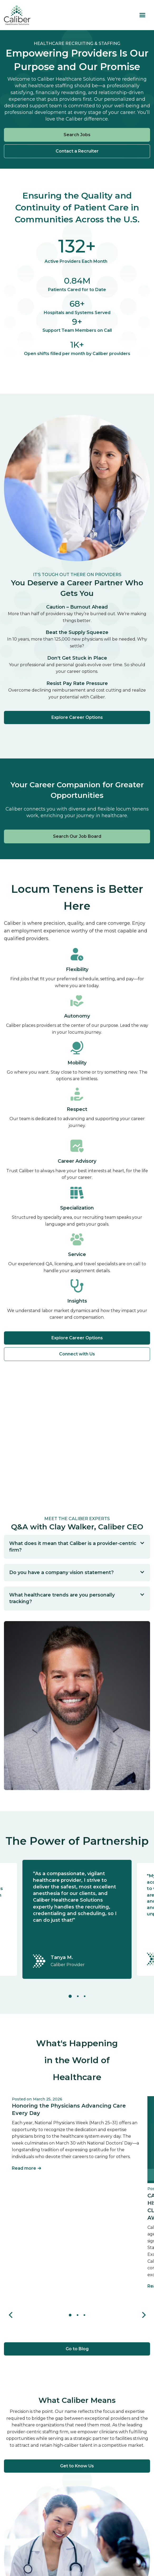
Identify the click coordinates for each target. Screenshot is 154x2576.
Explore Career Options (77, 717)
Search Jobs (77, 134)
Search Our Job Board (77, 836)
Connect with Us (77, 1353)
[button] (142, 15)
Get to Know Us (77, 2465)
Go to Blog (77, 2348)
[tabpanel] (77, 1919)
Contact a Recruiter (77, 151)
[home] (17, 15)
